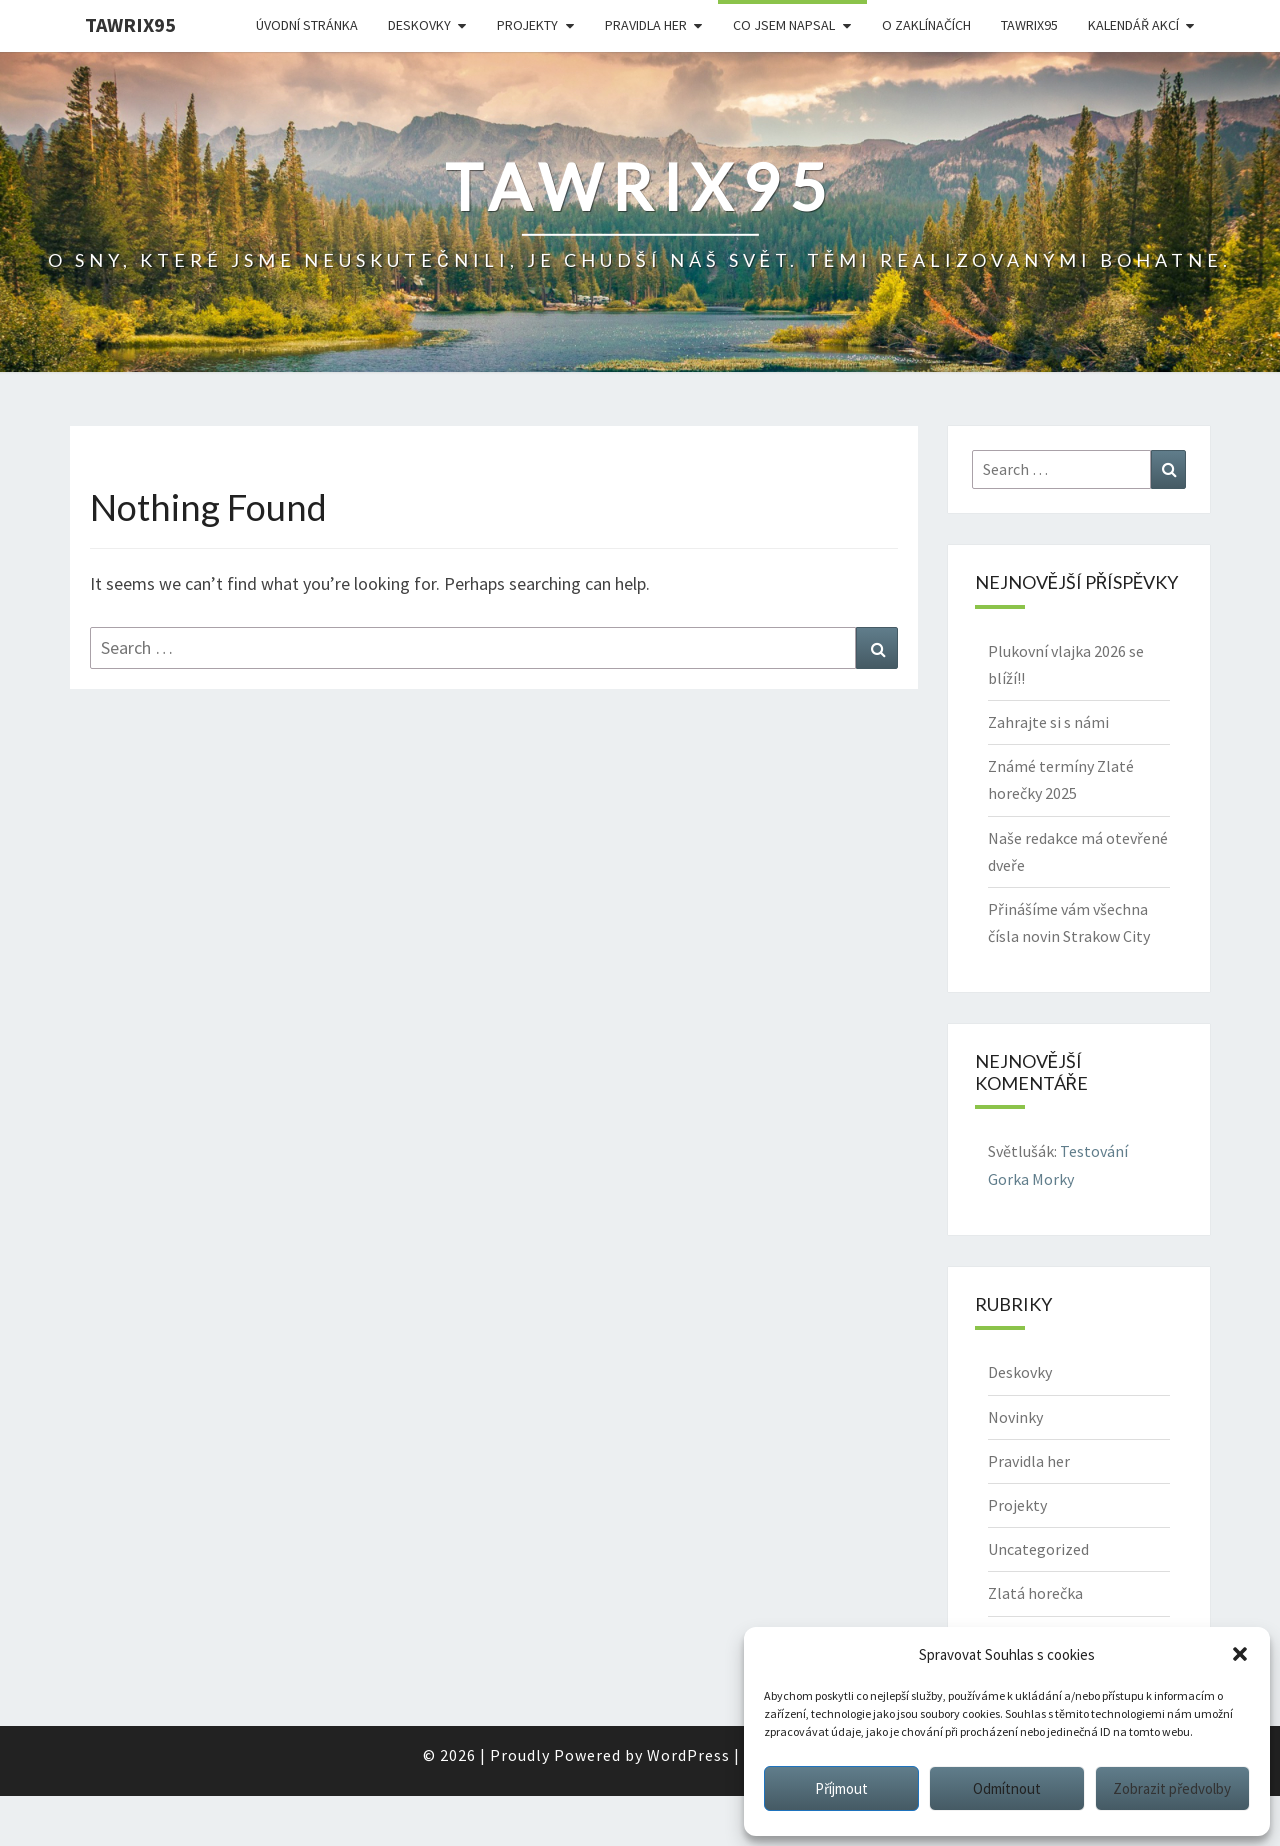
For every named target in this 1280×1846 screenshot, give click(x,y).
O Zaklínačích (926, 25)
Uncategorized (1038, 1549)
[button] (1240, 1654)
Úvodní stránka (307, 25)
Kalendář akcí (1133, 25)
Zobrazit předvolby (1172, 1788)
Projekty (527, 25)
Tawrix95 (130, 24)
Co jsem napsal (784, 25)
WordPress (688, 1755)
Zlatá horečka (1035, 1593)
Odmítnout (1007, 1788)
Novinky (1015, 1417)
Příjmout (841, 1788)
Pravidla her (646, 25)
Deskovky (419, 25)
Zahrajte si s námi (1048, 722)
